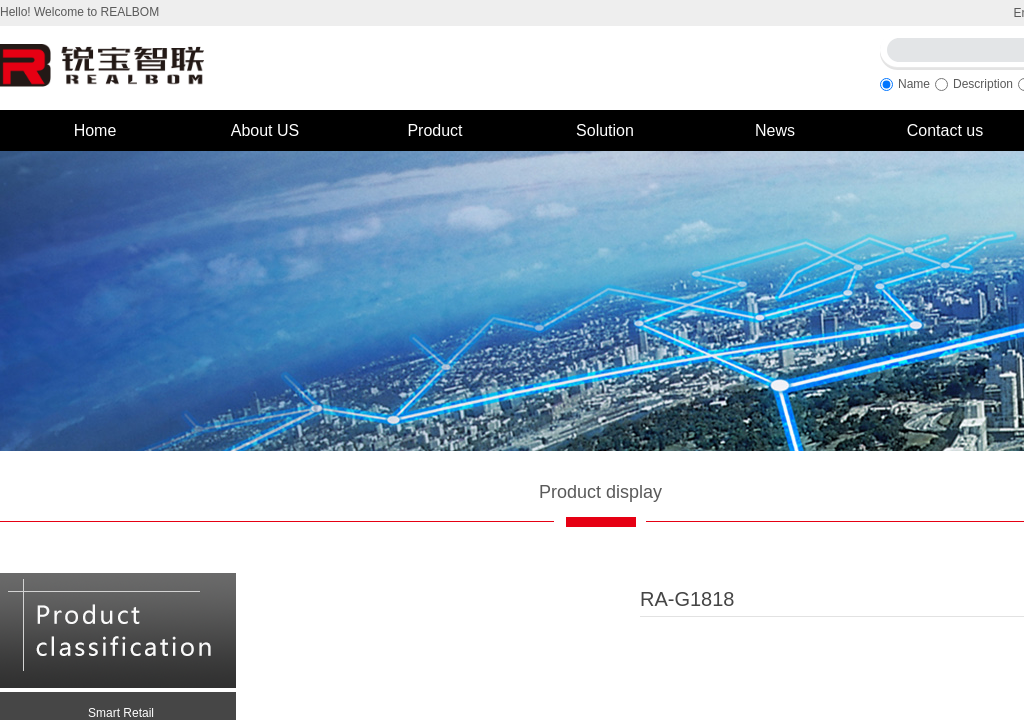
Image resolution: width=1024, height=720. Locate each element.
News (775, 130)
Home (95, 130)
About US (265, 130)
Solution (605, 130)
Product (434, 130)
